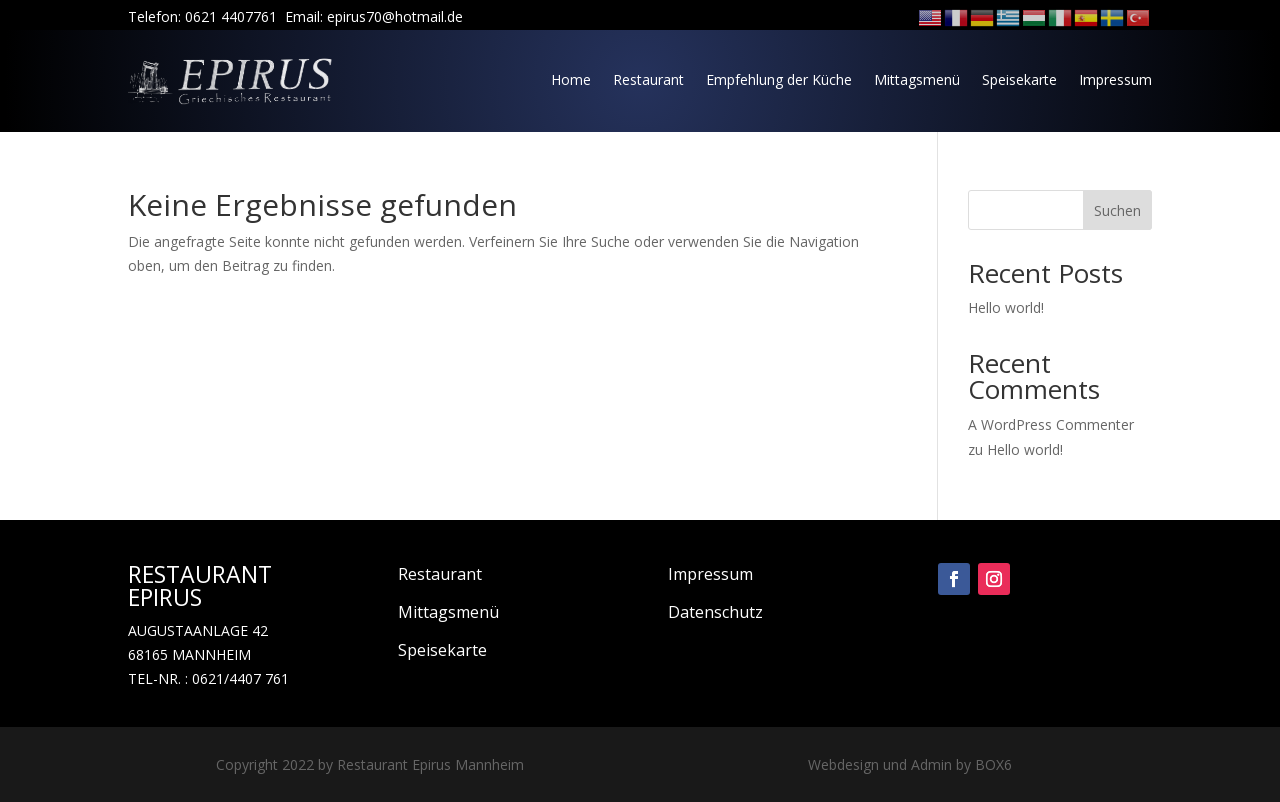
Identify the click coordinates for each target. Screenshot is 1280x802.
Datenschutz (715, 612)
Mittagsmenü (917, 79)
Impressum (1115, 79)
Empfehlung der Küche (779, 79)
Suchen (1117, 210)
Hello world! (1006, 307)
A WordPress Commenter (1051, 424)
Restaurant (648, 79)
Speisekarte (1019, 79)
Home (571, 79)
